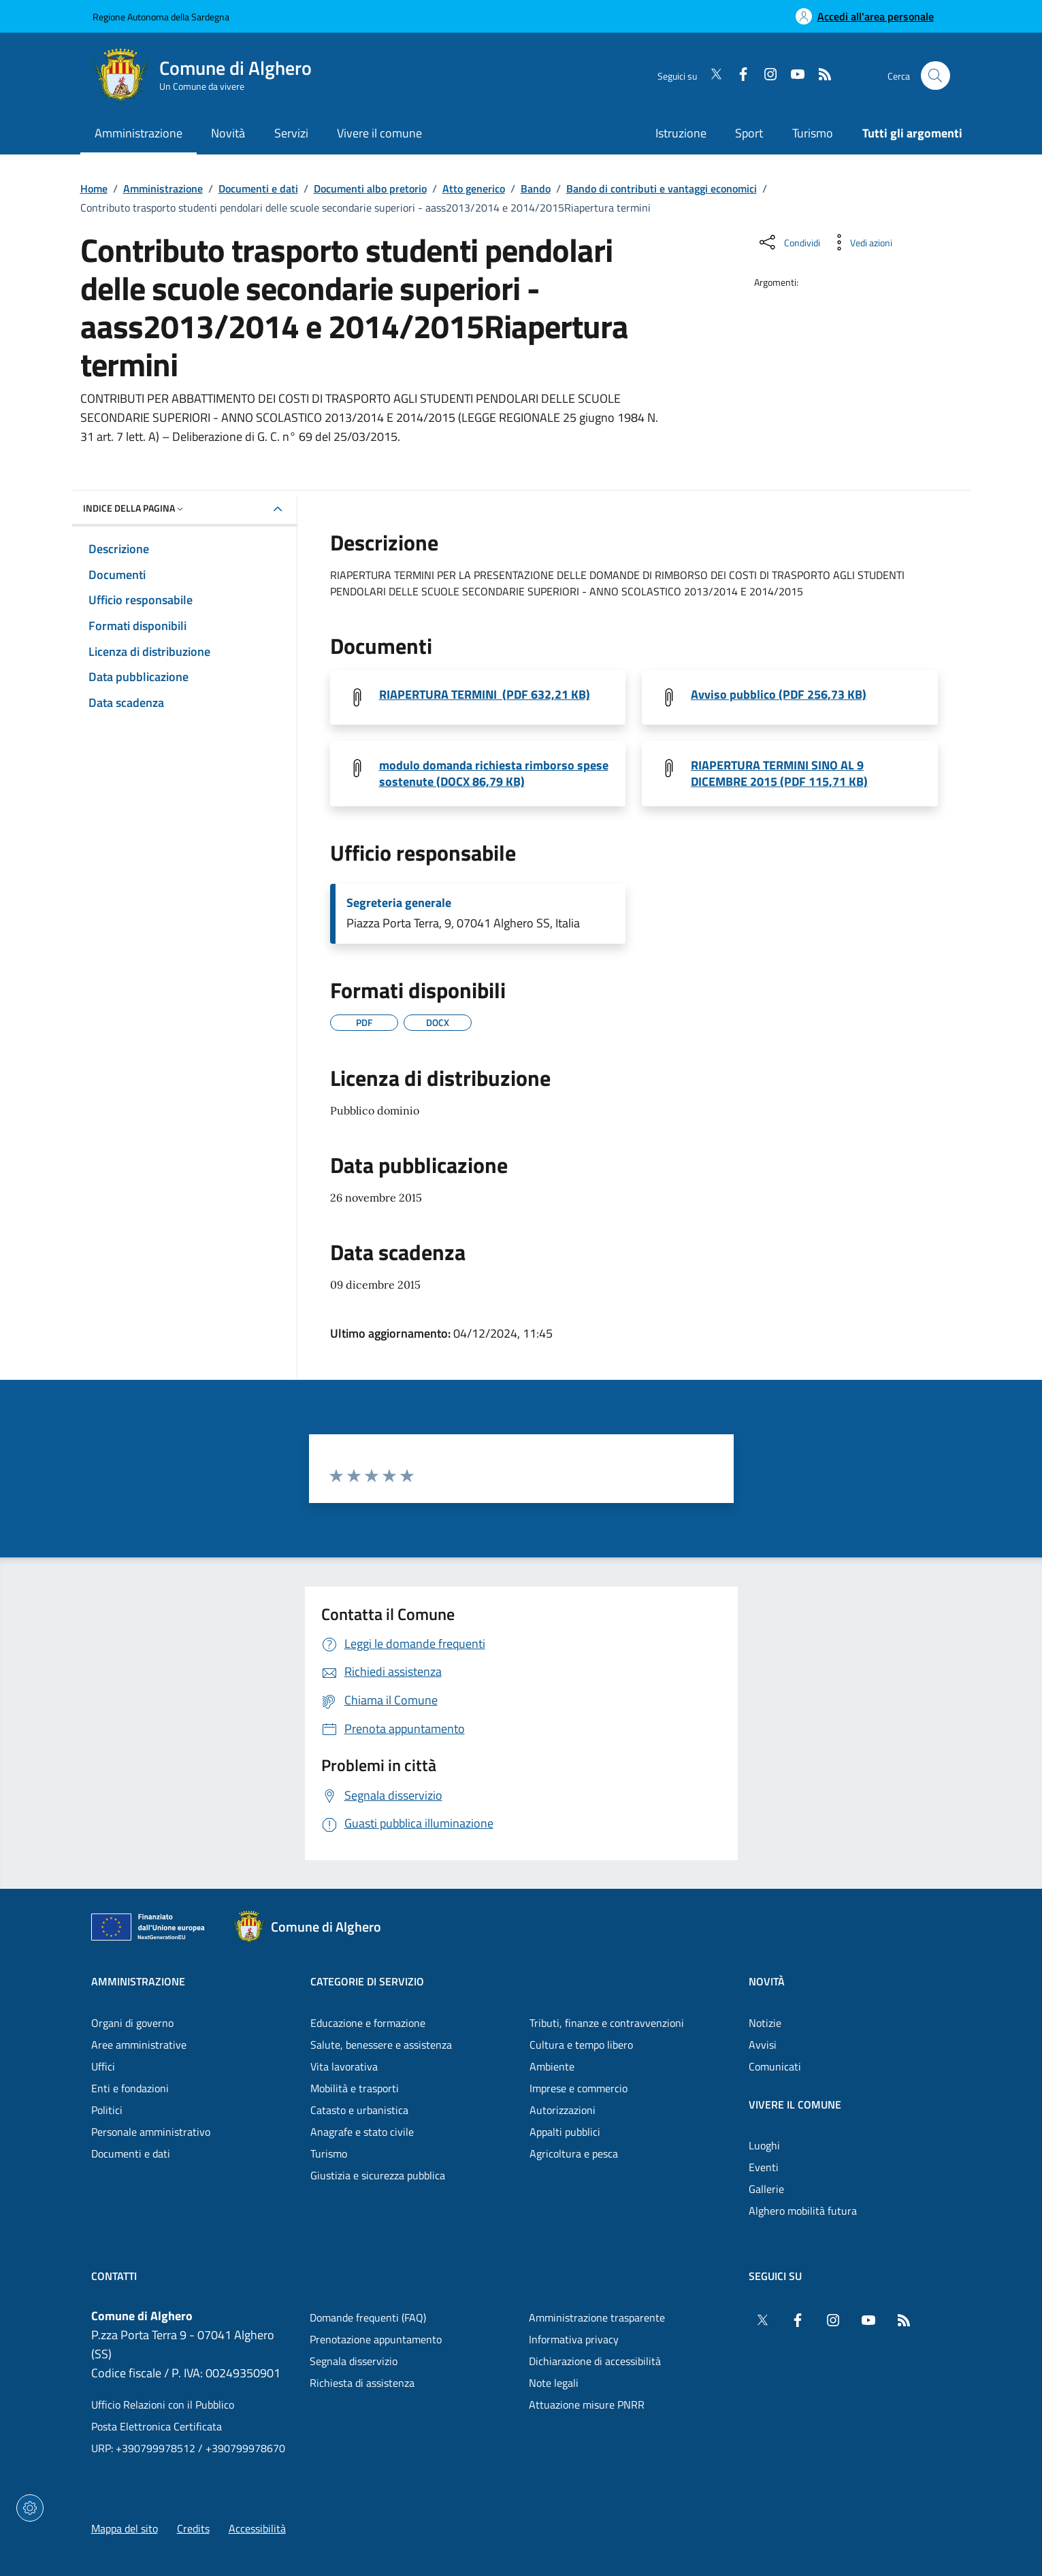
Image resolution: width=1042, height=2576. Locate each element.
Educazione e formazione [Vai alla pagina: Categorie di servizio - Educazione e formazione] (367, 2023)
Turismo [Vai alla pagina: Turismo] (812, 133)
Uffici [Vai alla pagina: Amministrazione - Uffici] (103, 2066)
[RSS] (819, 75)
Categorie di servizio (367, 1981)
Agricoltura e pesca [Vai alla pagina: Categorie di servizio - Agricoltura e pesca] (574, 2153)
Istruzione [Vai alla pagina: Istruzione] (680, 133)
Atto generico (473, 188)
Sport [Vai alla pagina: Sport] (749, 133)
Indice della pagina (134, 508)
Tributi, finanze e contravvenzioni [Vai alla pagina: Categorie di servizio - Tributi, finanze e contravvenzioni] (607, 2023)
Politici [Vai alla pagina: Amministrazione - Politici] (107, 2110)
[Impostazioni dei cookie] (30, 2508)
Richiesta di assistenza (362, 2383)
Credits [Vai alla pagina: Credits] (193, 2528)
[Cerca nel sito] (935, 75)
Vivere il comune (795, 2104)
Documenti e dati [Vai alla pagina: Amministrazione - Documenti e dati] (130, 2153)
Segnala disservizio (353, 2361)
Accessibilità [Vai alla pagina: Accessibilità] (257, 2528)
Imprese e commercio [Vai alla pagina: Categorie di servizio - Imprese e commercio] (579, 2088)
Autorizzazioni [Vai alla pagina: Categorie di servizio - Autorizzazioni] (563, 2110)
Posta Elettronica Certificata (156, 2426)
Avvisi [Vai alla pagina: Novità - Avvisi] (763, 2044)
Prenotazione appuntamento (376, 2339)
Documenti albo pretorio (370, 188)
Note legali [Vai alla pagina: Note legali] (554, 2383)
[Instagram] (765, 75)
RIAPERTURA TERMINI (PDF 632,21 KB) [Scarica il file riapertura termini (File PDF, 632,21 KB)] (484, 695)
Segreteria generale (398, 903)
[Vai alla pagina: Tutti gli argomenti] (904, 134)
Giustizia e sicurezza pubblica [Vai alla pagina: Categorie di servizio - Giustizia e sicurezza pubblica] (377, 2175)
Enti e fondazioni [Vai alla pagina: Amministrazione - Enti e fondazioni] (130, 2088)
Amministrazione (163, 188)
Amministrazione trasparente (597, 2317)
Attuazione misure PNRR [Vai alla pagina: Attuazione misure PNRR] (587, 2404)
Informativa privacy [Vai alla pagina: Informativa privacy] (574, 2339)
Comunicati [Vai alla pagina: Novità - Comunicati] (775, 2066)
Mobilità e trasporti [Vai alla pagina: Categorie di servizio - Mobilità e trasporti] (354, 2088)
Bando (536, 188)
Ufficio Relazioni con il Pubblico (162, 2404)
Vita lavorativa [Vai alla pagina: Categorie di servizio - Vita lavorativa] (344, 2066)
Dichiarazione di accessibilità (595, 2361)
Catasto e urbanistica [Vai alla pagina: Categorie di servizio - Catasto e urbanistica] (359, 2110)
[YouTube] (792, 75)
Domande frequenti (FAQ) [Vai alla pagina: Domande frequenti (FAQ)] (368, 2317)
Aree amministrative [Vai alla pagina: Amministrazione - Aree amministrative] (138, 2044)
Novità (767, 1981)
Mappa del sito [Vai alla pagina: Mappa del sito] (124, 2528)
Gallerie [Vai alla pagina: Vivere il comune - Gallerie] (766, 2189)
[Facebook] (737, 75)
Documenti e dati (258, 188)
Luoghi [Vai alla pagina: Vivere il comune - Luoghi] (764, 2145)
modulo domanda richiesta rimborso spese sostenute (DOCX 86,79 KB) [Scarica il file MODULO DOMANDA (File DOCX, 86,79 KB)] (493, 773)
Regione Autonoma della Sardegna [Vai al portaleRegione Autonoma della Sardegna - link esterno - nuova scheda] (161, 17)
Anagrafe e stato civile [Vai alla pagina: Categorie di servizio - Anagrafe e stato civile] (362, 2132)
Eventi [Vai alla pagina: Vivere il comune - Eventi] (764, 2167)
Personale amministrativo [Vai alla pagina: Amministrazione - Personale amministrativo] (150, 2132)
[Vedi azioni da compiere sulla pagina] (860, 242)
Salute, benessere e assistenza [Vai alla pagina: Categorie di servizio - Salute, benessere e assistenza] (381, 2044)
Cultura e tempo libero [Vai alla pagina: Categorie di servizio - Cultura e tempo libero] (581, 2044)
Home (94, 188)
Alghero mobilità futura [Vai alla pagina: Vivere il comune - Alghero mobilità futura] (803, 2210)
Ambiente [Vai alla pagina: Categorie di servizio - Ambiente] (552, 2066)
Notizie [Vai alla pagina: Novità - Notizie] (765, 2023)
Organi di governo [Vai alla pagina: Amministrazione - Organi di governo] (132, 2023)
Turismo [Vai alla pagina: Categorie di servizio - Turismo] (328, 2153)
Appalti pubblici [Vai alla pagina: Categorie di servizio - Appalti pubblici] (565, 2132)
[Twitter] (710, 75)
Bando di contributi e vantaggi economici (661, 188)
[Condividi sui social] (788, 242)
